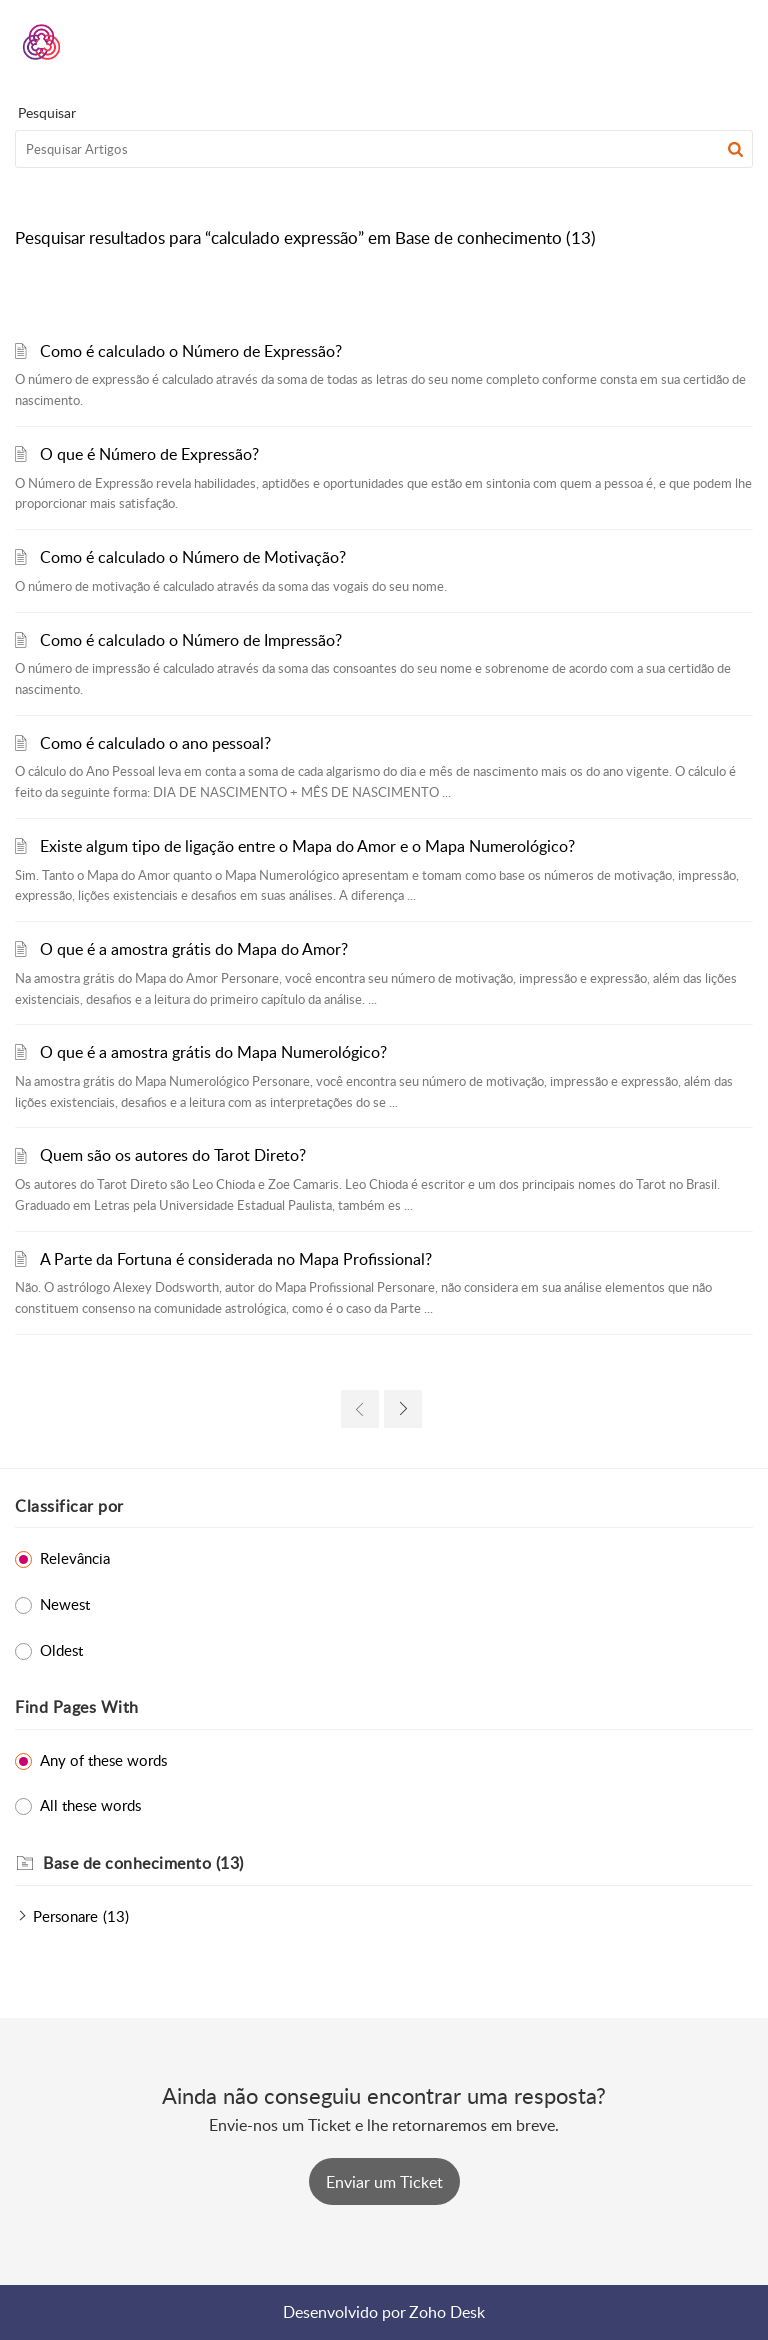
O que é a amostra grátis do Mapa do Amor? (194, 949)
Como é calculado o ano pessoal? (155, 743)
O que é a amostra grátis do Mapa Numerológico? (213, 1052)
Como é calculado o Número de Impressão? (191, 640)
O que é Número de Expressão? (149, 454)
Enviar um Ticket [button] (384, 2182)
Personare (65, 1916)
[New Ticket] (384, 2182)
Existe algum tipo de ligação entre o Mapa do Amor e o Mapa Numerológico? (307, 846)
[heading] (398, 1864)
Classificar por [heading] (69, 1506)
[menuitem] (685, 42)
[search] (384, 149)
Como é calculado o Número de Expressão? (191, 351)
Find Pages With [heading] (77, 1707)
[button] (685, 42)
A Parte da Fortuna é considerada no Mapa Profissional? (236, 1259)
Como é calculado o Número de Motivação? (193, 557)
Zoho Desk (447, 2312)
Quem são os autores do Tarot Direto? (173, 1155)
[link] (360, 1409)
